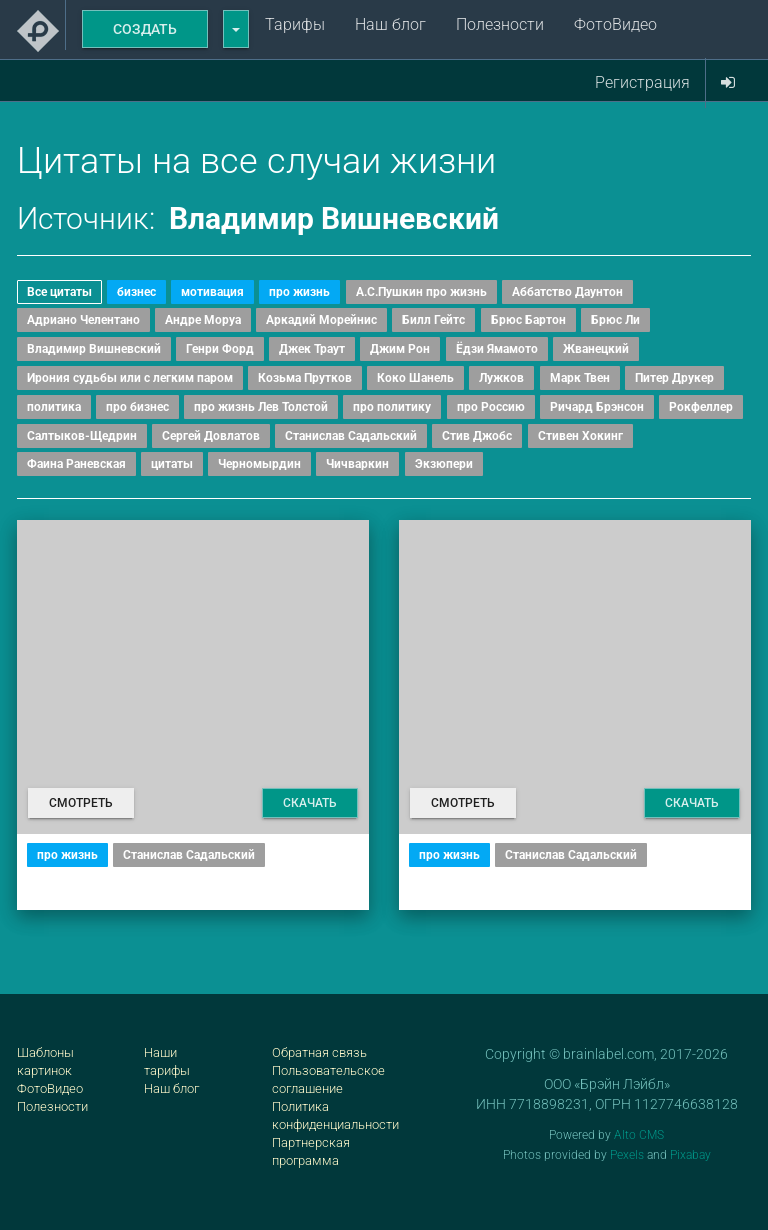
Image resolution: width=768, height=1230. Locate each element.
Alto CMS (639, 1135)
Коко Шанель (415, 378)
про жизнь (299, 292)
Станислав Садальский (351, 436)
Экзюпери (444, 464)
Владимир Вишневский (94, 349)
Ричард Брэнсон (597, 407)
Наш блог (390, 24)
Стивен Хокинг (580, 436)
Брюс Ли (615, 320)
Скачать (310, 803)
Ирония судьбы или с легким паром (130, 378)
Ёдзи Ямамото (497, 349)
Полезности (500, 24)
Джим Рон (400, 349)
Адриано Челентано (83, 320)
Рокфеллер (701, 407)
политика (54, 407)
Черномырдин (259, 464)
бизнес (136, 292)
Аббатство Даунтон (567, 292)
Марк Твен (580, 378)
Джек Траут (312, 349)
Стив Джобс (477, 436)
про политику (392, 407)
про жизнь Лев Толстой (261, 407)
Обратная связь (319, 1052)
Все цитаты (59, 292)
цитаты (172, 464)
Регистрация (642, 82)
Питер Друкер (674, 378)
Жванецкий (596, 349)
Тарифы (295, 24)
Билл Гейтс (433, 320)
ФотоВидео (615, 24)
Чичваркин (357, 464)
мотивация (212, 292)
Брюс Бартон (528, 320)
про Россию (491, 407)
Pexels (627, 1155)
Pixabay (690, 1155)
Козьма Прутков (305, 378)
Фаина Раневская (76, 464)
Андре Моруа (203, 320)
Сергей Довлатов (211, 436)
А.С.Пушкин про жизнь (421, 292)
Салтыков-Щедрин (82, 436)
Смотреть (81, 803)
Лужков (501, 378)
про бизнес (137, 407)
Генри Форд (220, 349)
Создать (145, 29)
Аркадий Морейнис (321, 320)
